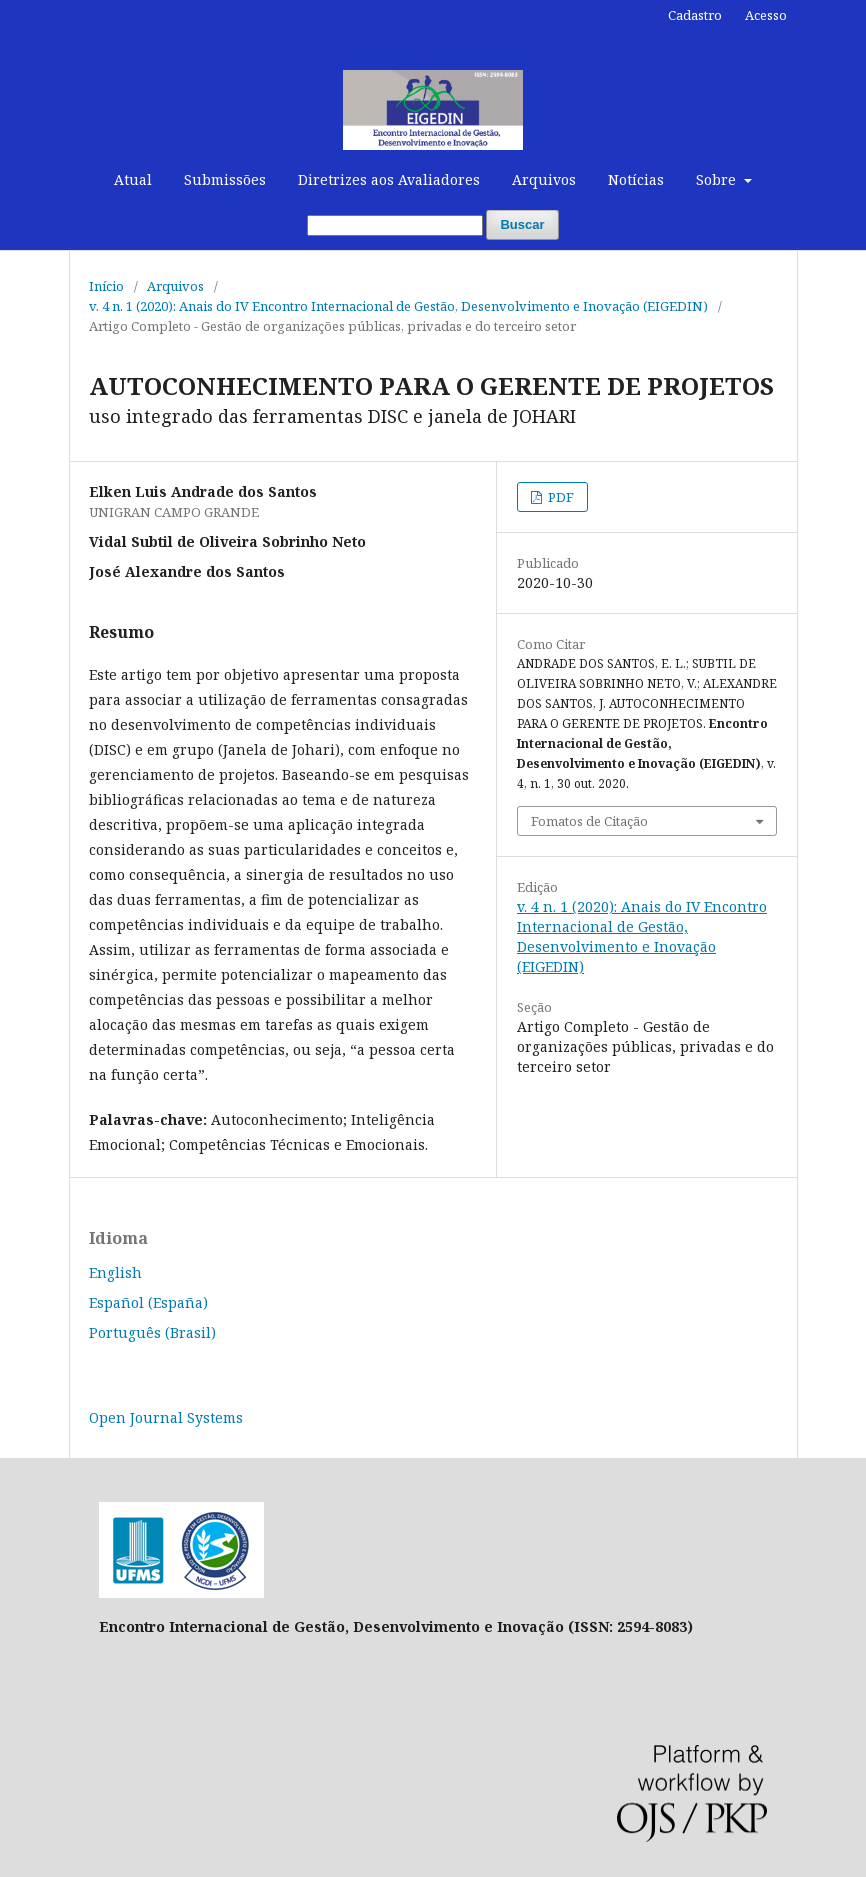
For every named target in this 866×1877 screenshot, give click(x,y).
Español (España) (148, 1302)
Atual (133, 179)
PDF (559, 497)
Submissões (225, 179)
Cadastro (695, 15)
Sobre (718, 179)
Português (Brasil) (152, 1332)
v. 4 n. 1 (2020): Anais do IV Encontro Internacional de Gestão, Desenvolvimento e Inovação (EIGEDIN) (398, 306)
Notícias (636, 179)
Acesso (766, 15)
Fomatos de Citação (589, 821)
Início (106, 286)
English (115, 1272)
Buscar (522, 224)
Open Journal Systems (166, 1417)
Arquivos (544, 179)
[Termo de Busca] (395, 225)
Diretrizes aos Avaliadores (389, 179)
